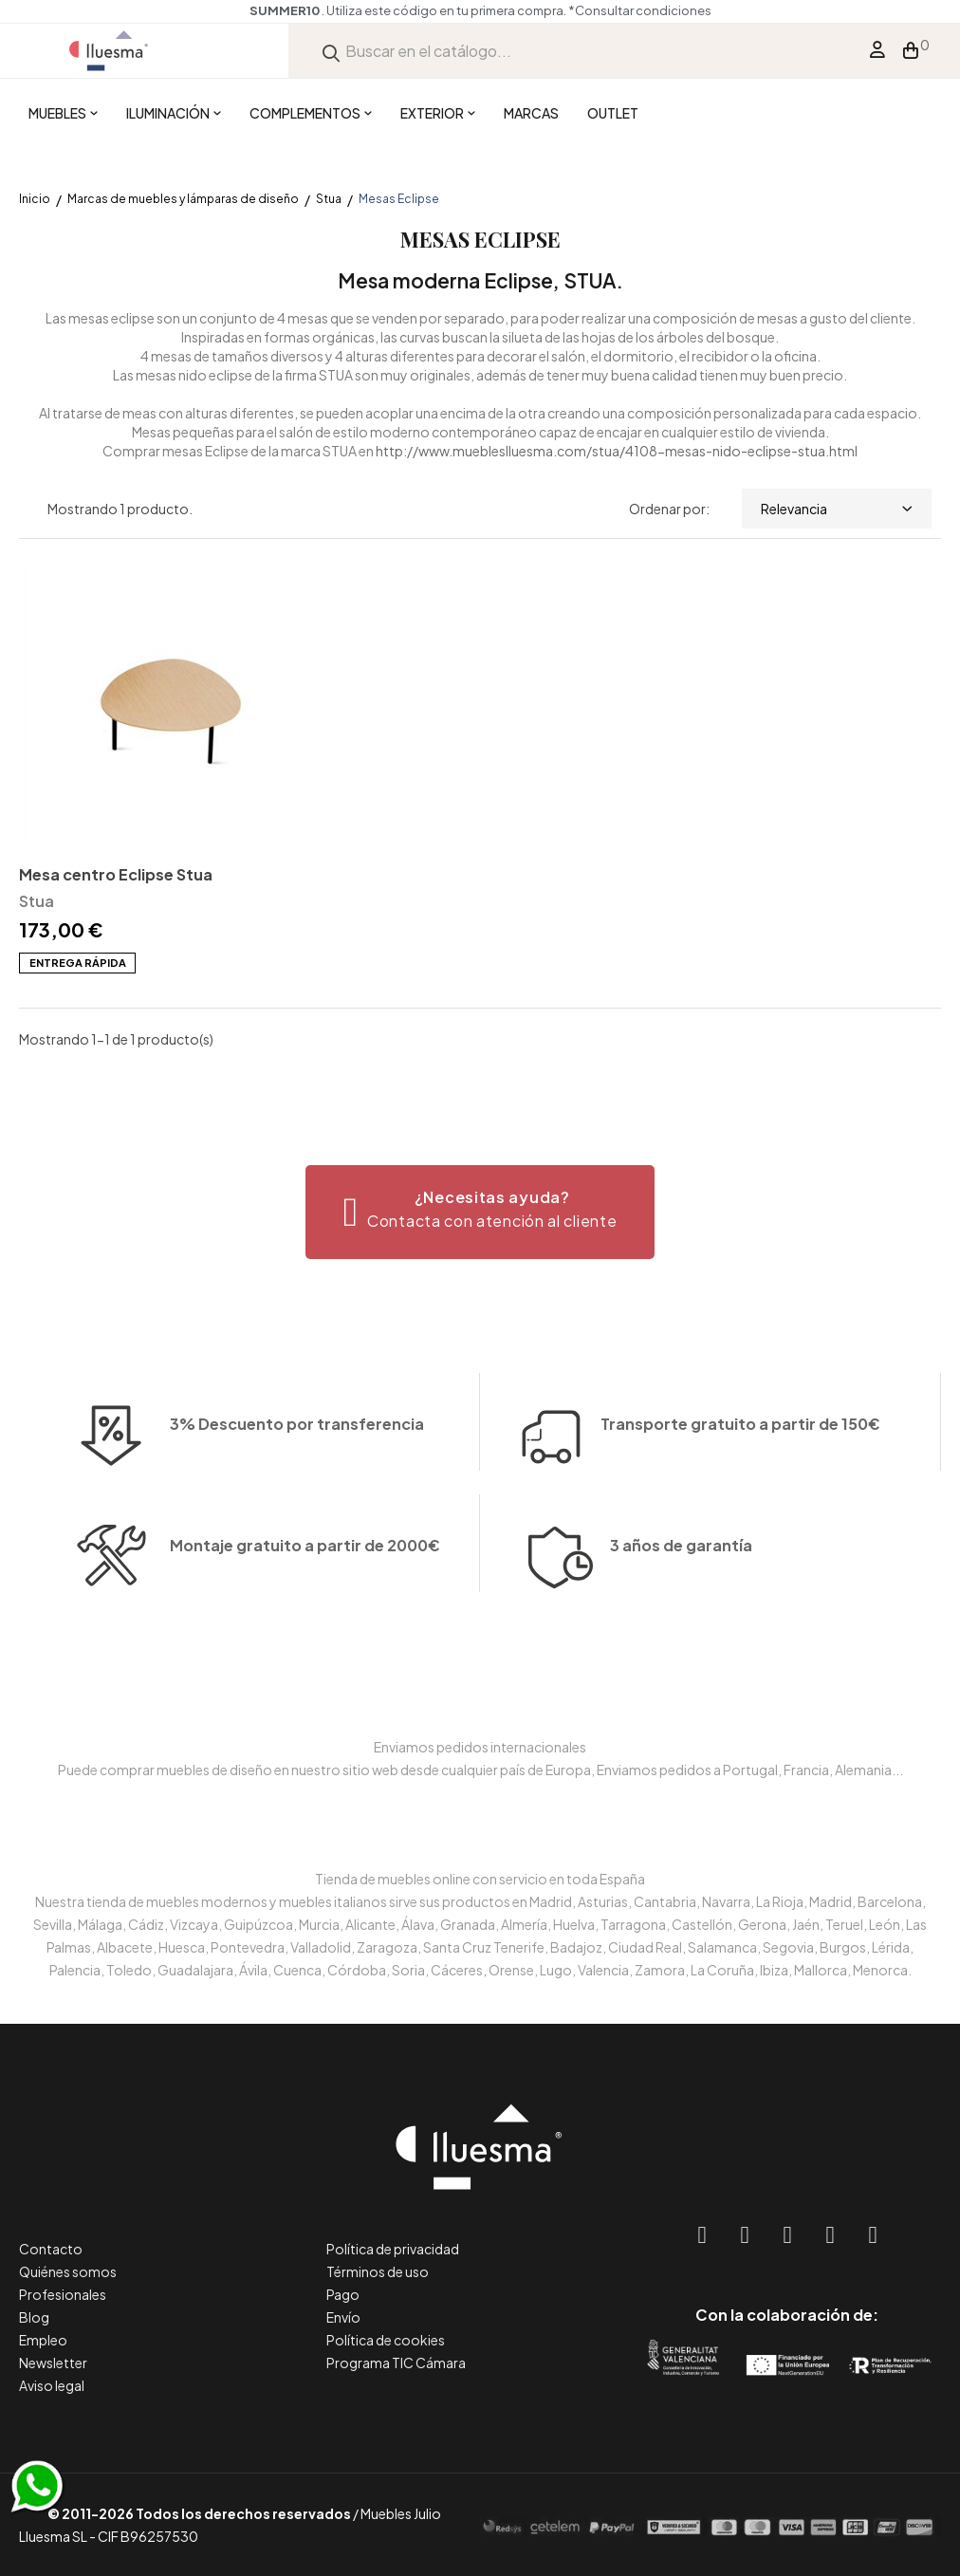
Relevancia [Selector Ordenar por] (837, 508)
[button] (480, 1212)
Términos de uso (377, 2271)
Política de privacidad (392, 2248)
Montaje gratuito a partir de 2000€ (305, 1608)
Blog (34, 2317)
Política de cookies (385, 2339)
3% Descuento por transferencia (297, 1486)
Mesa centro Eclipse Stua (115, 874)
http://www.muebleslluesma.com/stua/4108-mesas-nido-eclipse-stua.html (617, 450)
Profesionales (62, 2294)
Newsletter (53, 2362)
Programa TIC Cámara (396, 2362)
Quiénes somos (68, 2271)
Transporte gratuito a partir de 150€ (740, 1362)
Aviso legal (51, 2385)
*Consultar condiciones (639, 10)
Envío (343, 2317)
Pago (343, 2294)
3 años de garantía (681, 1608)
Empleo (43, 2339)
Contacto (51, 2248)
